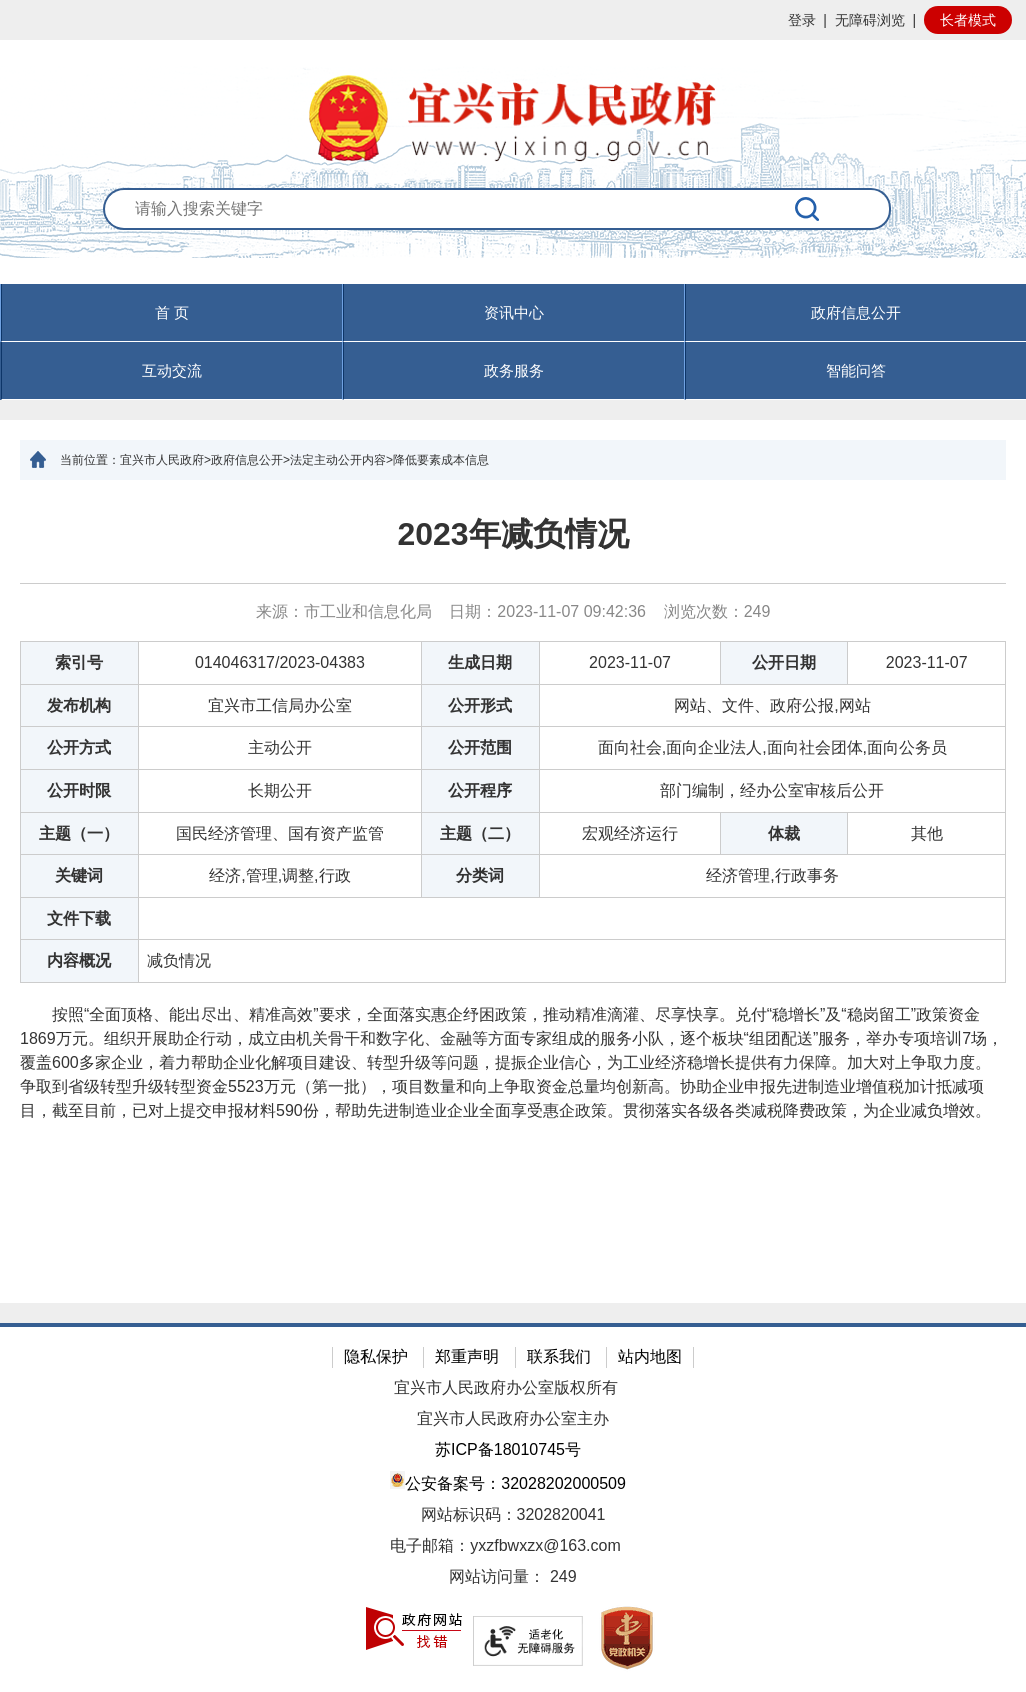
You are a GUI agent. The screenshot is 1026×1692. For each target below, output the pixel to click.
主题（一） (79, 833)
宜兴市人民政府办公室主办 (513, 1418)
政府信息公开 (856, 312)
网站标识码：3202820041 (513, 1514)
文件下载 (79, 918)
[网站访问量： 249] (513, 1577)
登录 (802, 20)
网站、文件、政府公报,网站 (772, 705)
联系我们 (559, 1356)
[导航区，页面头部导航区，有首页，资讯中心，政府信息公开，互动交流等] (513, 342)
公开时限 (79, 790)
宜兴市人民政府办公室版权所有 (506, 1387)
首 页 (172, 312)
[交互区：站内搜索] (513, 235)
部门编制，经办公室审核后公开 (772, 790)
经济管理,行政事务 (772, 875)
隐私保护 (376, 1356)
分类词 (480, 875)
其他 (927, 833)
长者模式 (968, 20)
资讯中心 (514, 312)
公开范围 (480, 747)
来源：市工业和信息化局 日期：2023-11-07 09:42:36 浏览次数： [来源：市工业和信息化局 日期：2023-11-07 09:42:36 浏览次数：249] (513, 611)
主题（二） (480, 833)
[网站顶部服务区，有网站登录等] (513, 20)
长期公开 (280, 790)
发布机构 (79, 705)
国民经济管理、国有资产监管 (280, 833)
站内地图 (650, 1356)
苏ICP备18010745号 (508, 1449)
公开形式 (480, 705)
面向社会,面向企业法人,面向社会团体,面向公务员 (772, 747)
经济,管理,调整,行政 (279, 875)
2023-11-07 (630, 662)
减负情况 (179, 960)
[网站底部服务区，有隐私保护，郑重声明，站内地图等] (513, 1507)
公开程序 (480, 790)
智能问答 (856, 370)
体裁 (784, 833)
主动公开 (280, 747)
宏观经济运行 (630, 833)
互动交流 (172, 370)
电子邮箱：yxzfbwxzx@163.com (505, 1545)
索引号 (79, 662)
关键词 (79, 875)
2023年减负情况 (512, 534)
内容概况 (79, 960)
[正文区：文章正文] (513, 891)
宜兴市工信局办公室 (280, 705)
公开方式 (79, 747)
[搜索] (808, 209)
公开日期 (784, 662)
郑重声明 (467, 1356)
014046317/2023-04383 (280, 662)
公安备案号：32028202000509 (508, 1481)
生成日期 (480, 662)
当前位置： (90, 460)
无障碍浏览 (870, 20)
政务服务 (514, 370)
